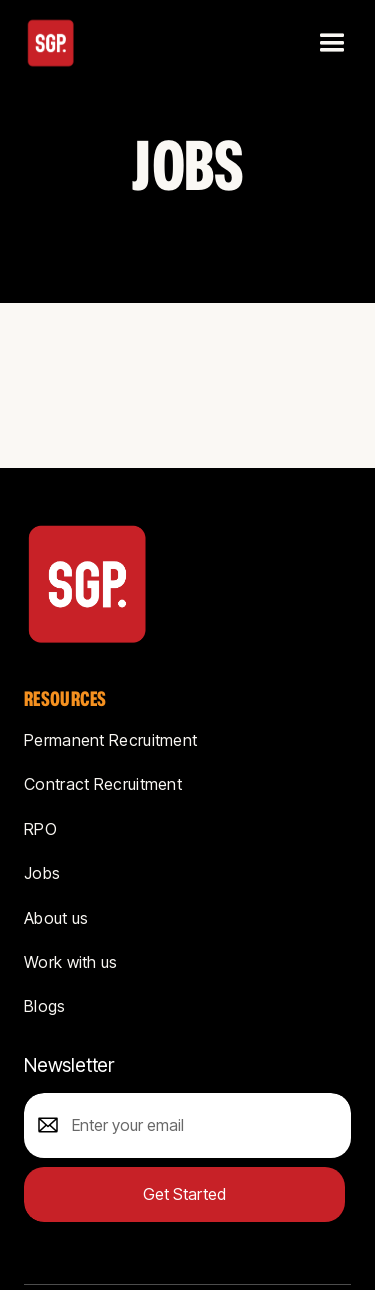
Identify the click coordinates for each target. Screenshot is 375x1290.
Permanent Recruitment (110, 740)
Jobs (42, 873)
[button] (330, 43)
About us (56, 918)
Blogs (45, 1006)
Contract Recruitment (103, 784)
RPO (40, 829)
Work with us (71, 962)
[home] (51, 42)
